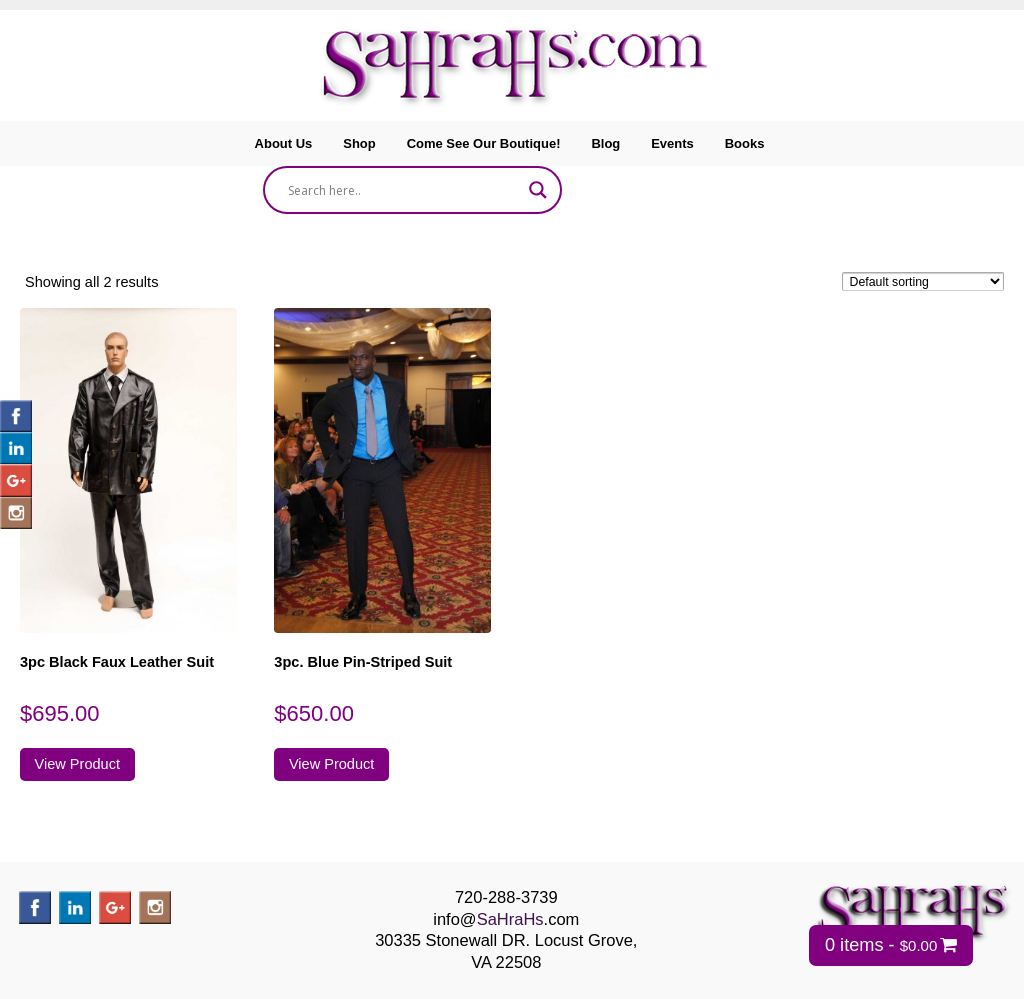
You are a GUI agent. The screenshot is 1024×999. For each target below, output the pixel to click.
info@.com (506, 919)
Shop (359, 143)
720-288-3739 (506, 897)
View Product (77, 764)
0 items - (881, 945)
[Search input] (403, 190)
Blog (605, 143)
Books (745, 143)
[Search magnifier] (538, 190)
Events (672, 143)
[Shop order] (923, 281)
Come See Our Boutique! (484, 143)
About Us (284, 143)
